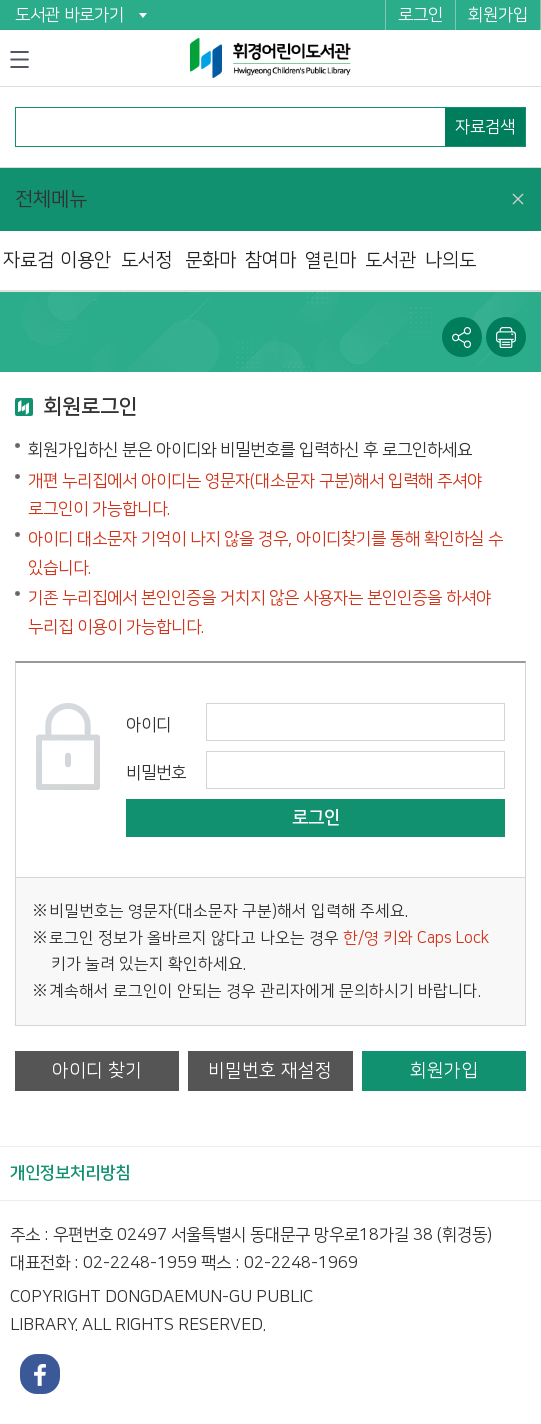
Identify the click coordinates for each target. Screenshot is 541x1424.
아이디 (148, 725)
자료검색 (485, 127)
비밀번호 (156, 773)
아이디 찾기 (97, 1070)
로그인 (420, 15)
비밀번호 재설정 (270, 1070)
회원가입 (498, 15)
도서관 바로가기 (69, 15)
